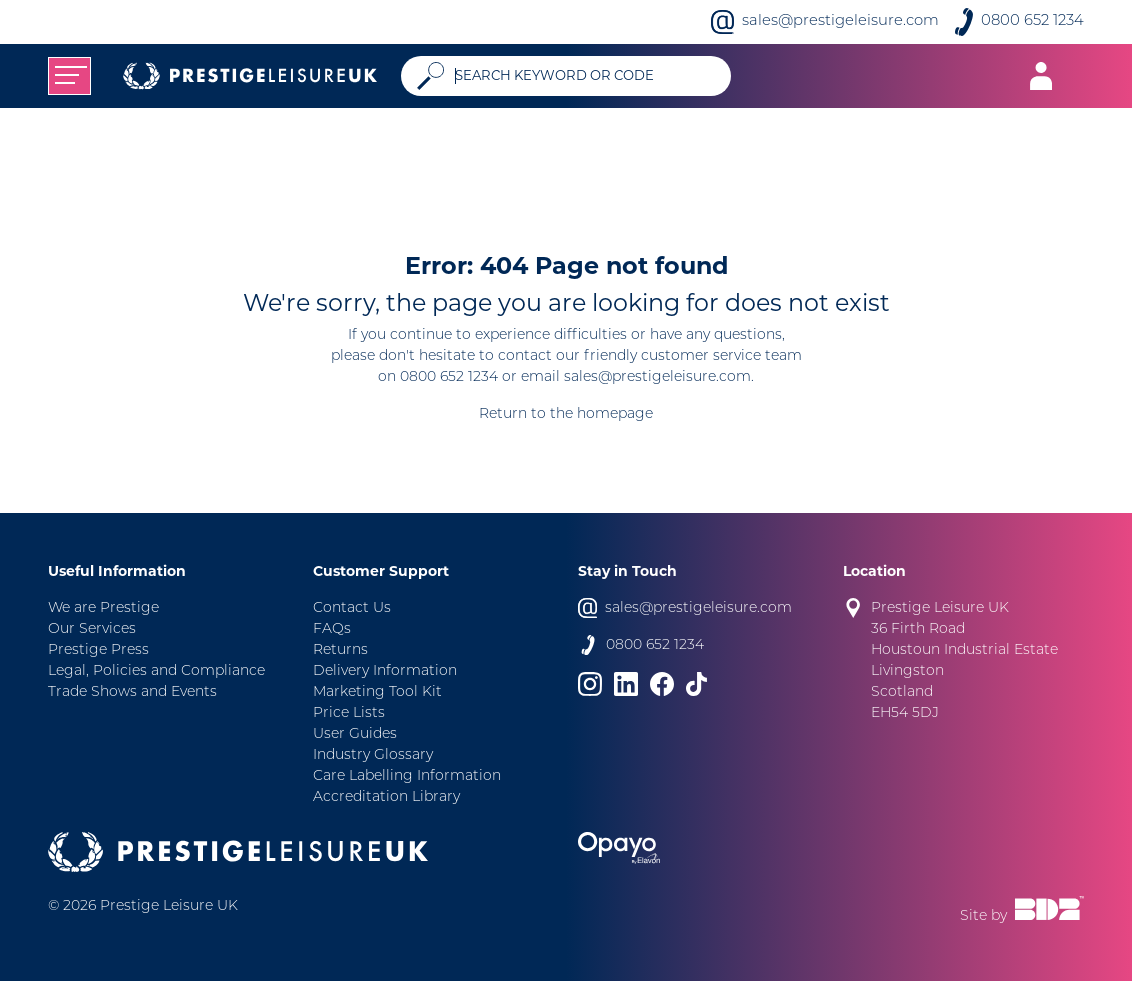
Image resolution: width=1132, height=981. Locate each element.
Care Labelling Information (407, 776)
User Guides (355, 734)
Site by (1022, 910)
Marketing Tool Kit (377, 692)
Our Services (92, 629)
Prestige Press (98, 650)
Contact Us (352, 608)
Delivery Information (385, 671)
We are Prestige (103, 608)
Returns (340, 650)
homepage (615, 414)
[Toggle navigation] (69, 76)
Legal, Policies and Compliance (156, 671)
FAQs (332, 629)
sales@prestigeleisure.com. (659, 377)
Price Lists (349, 713)
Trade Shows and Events (132, 692)
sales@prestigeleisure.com (840, 21)
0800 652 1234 (1032, 21)
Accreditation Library (386, 797)
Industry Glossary (373, 755)
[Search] (584, 76)
